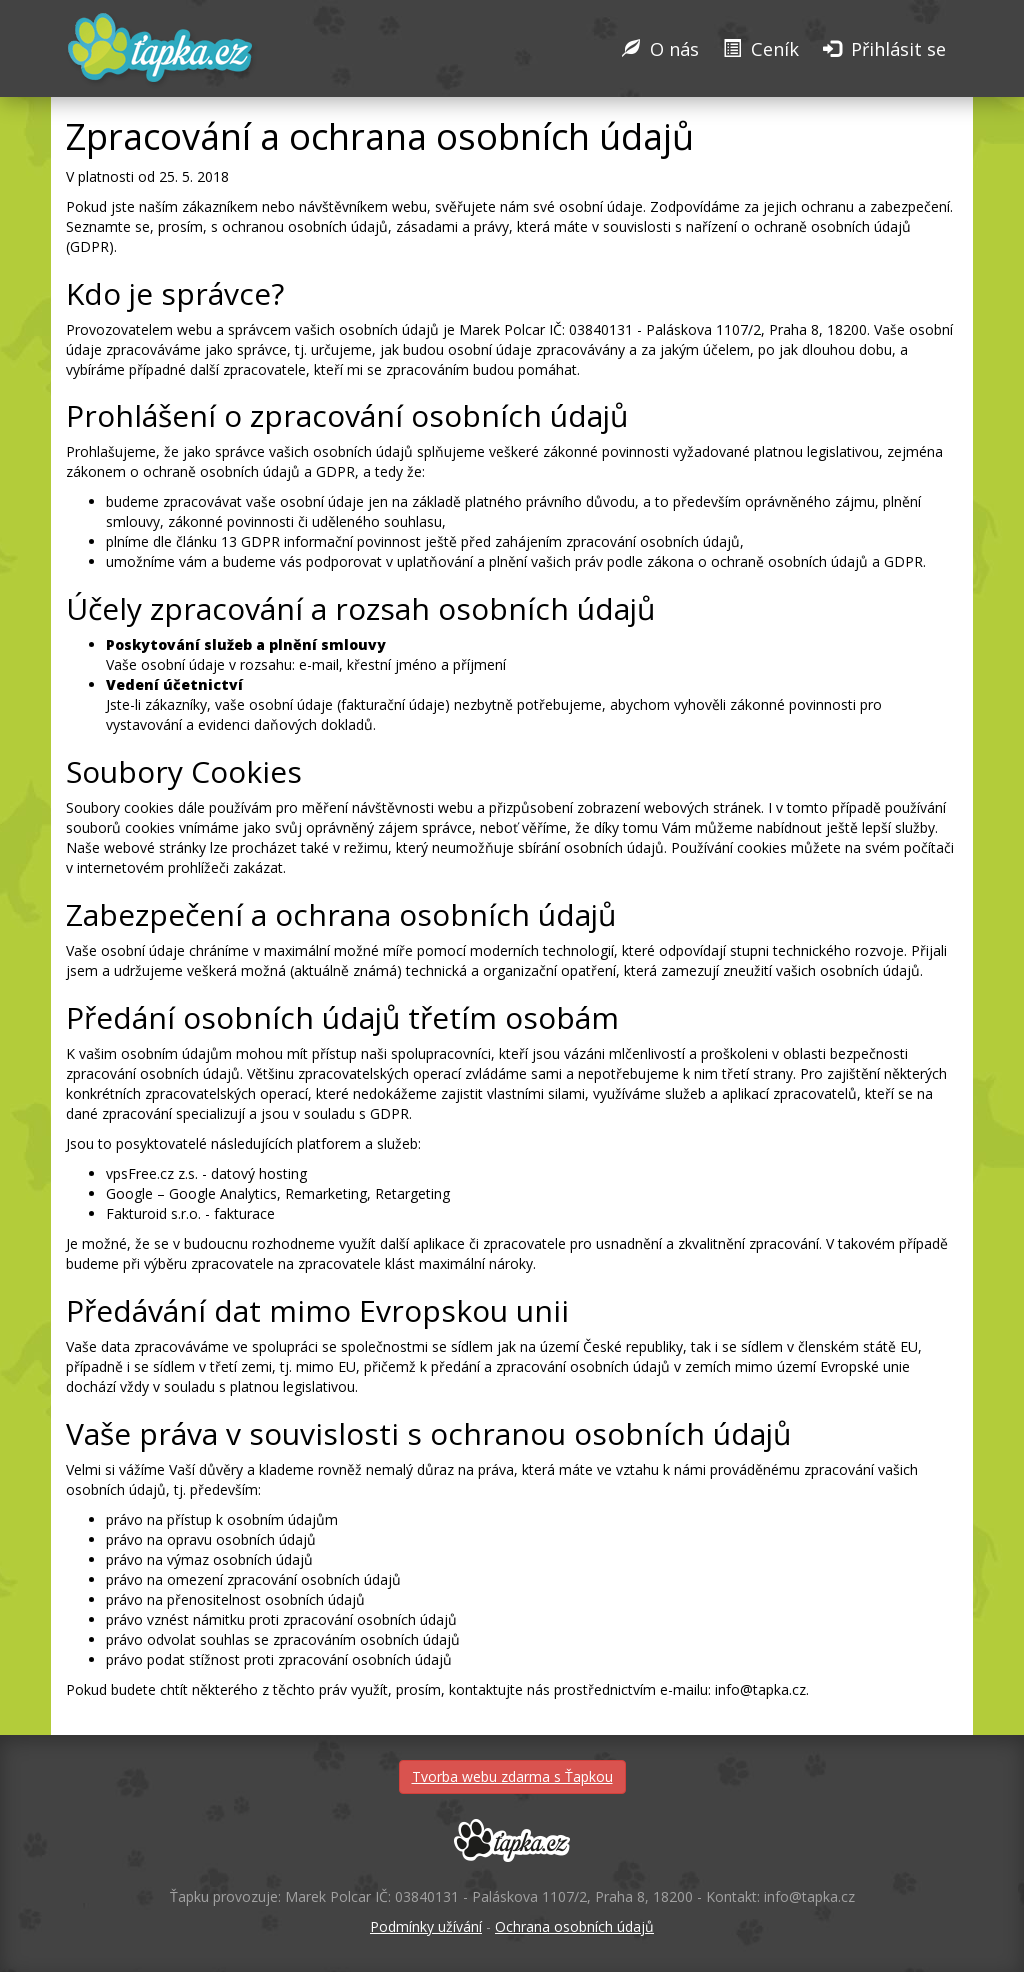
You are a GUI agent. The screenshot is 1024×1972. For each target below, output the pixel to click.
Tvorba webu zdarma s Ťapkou (512, 1776)
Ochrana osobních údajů (574, 1926)
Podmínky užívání (426, 1926)
